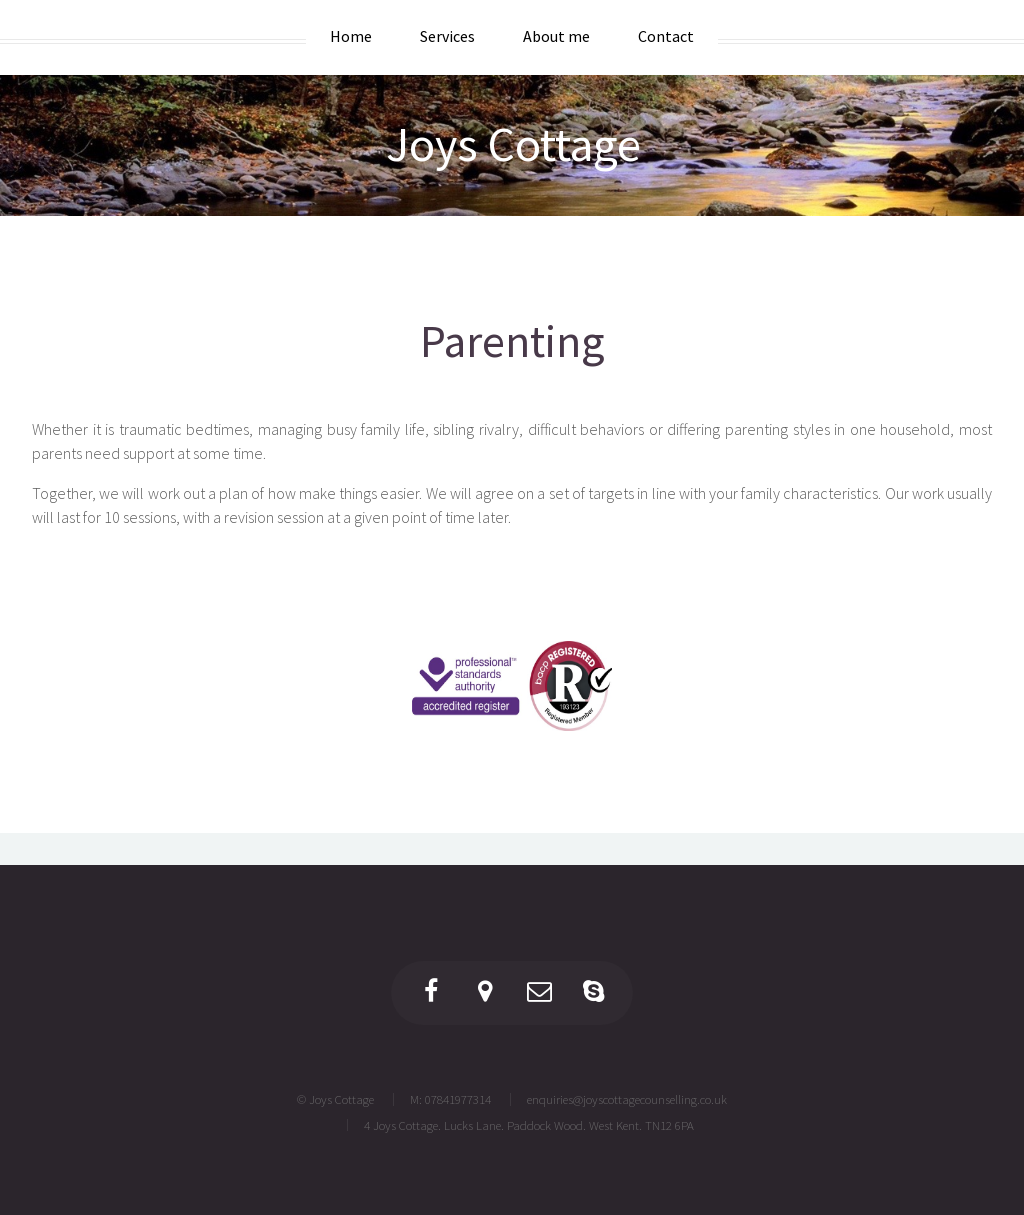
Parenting (512, 340)
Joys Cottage (513, 144)
